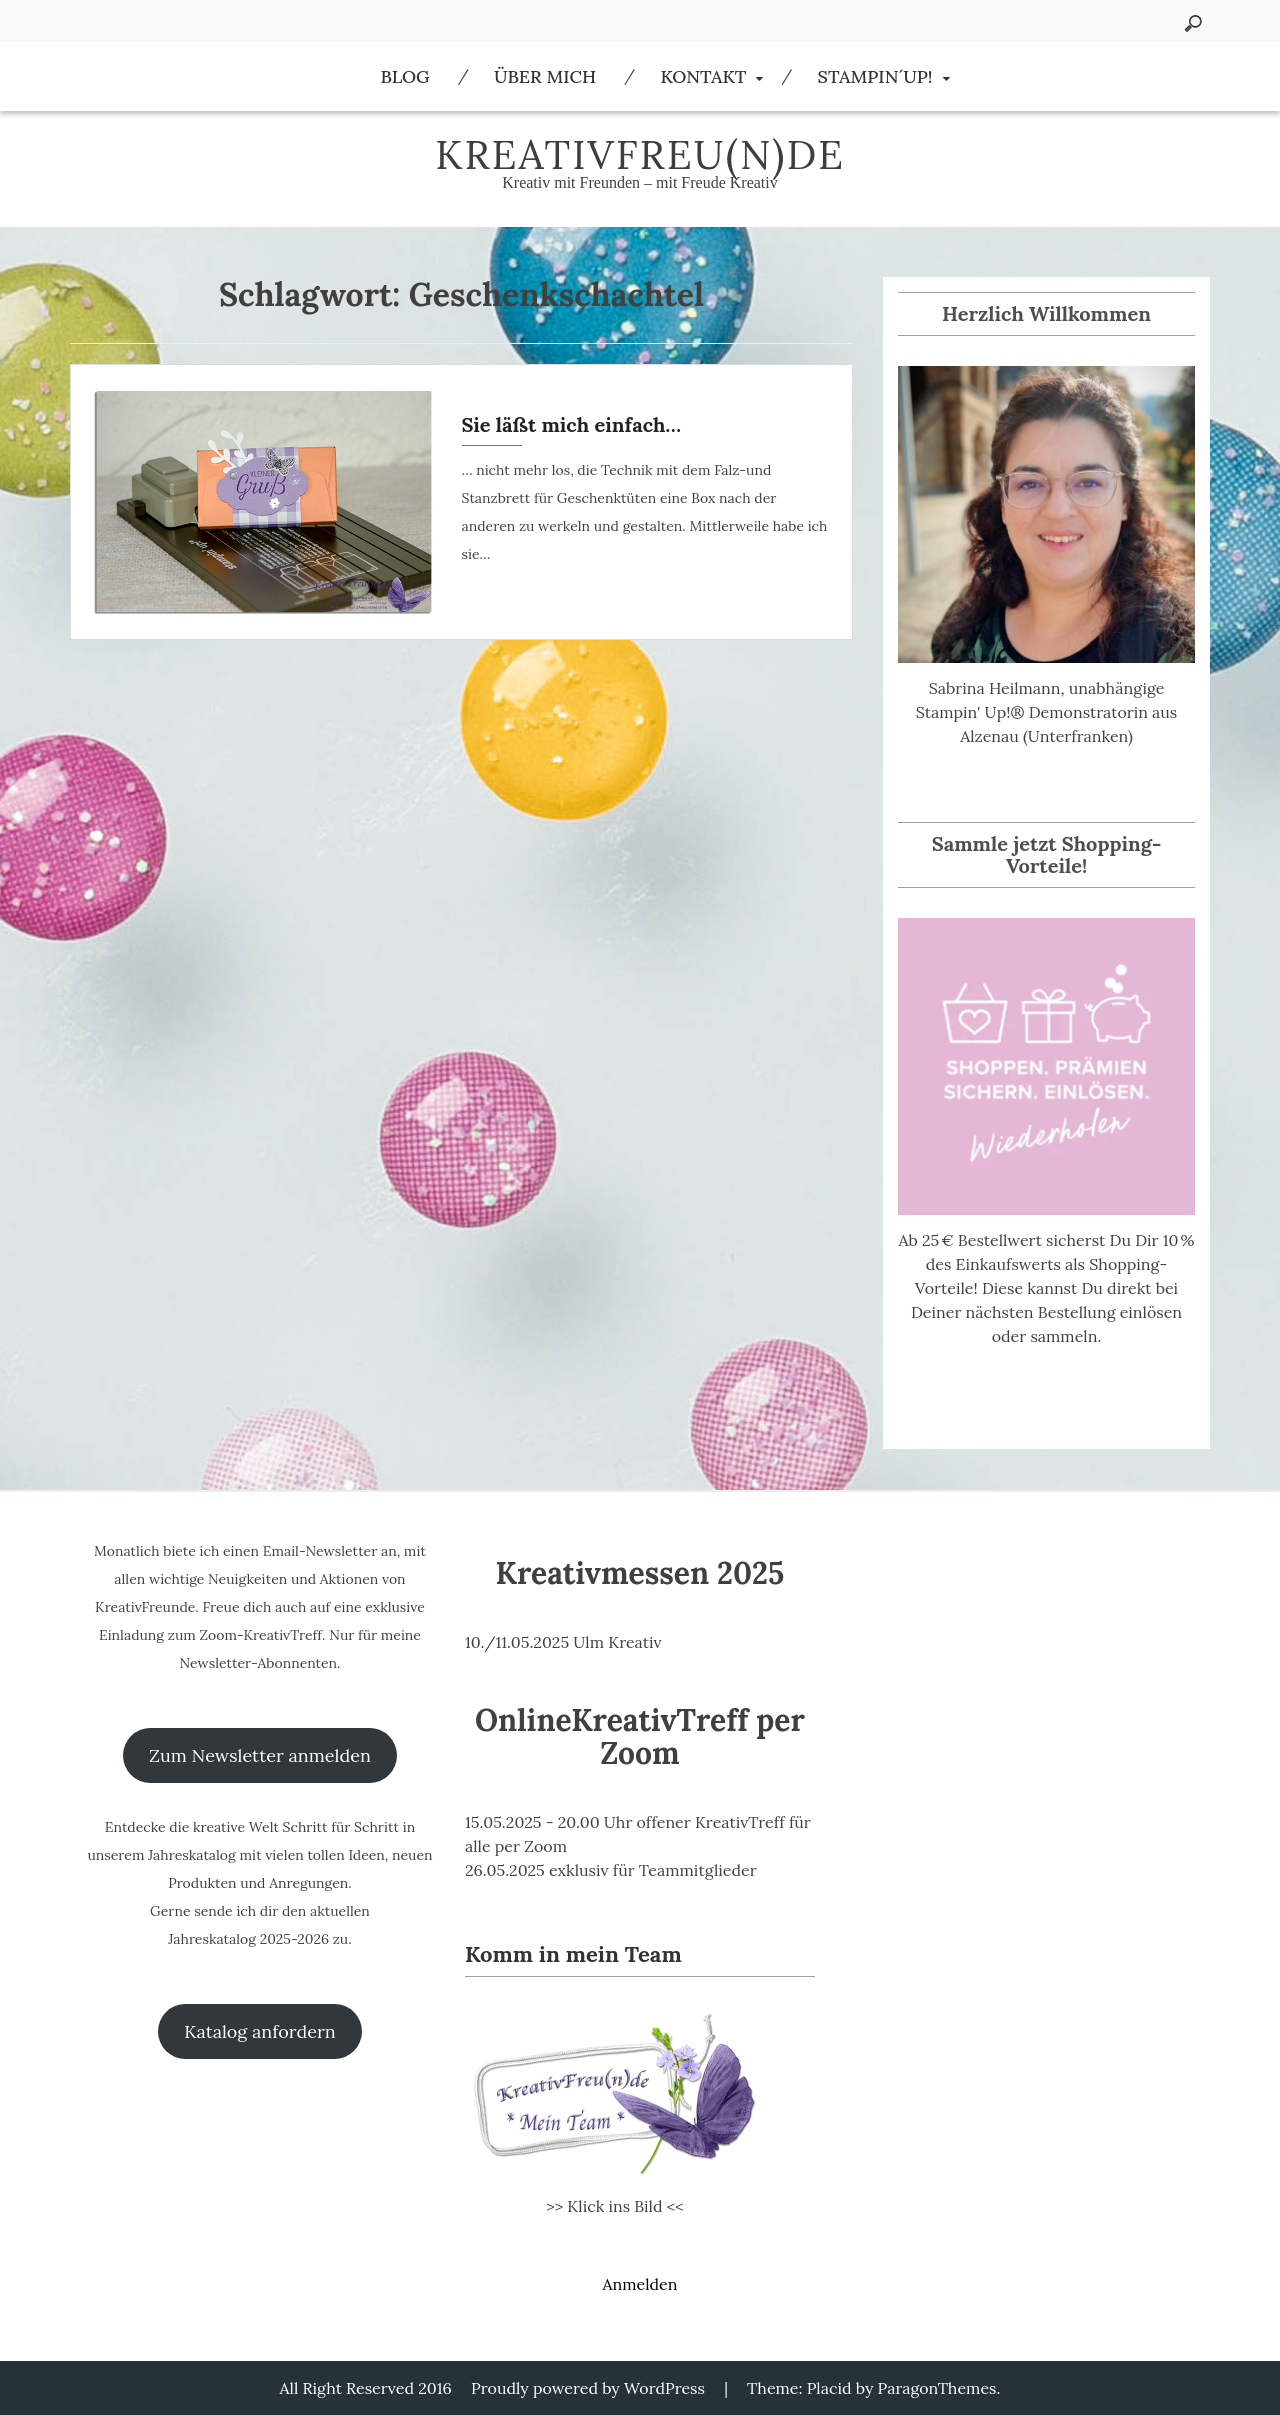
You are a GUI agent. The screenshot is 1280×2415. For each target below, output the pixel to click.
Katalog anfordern (259, 2031)
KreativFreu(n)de (640, 154)
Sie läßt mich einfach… (572, 424)
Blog (404, 76)
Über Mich (545, 76)
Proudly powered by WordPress (588, 2388)
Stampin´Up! (875, 76)
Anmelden (639, 2284)
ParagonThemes (937, 2388)
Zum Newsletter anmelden (260, 1755)
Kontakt (703, 76)
